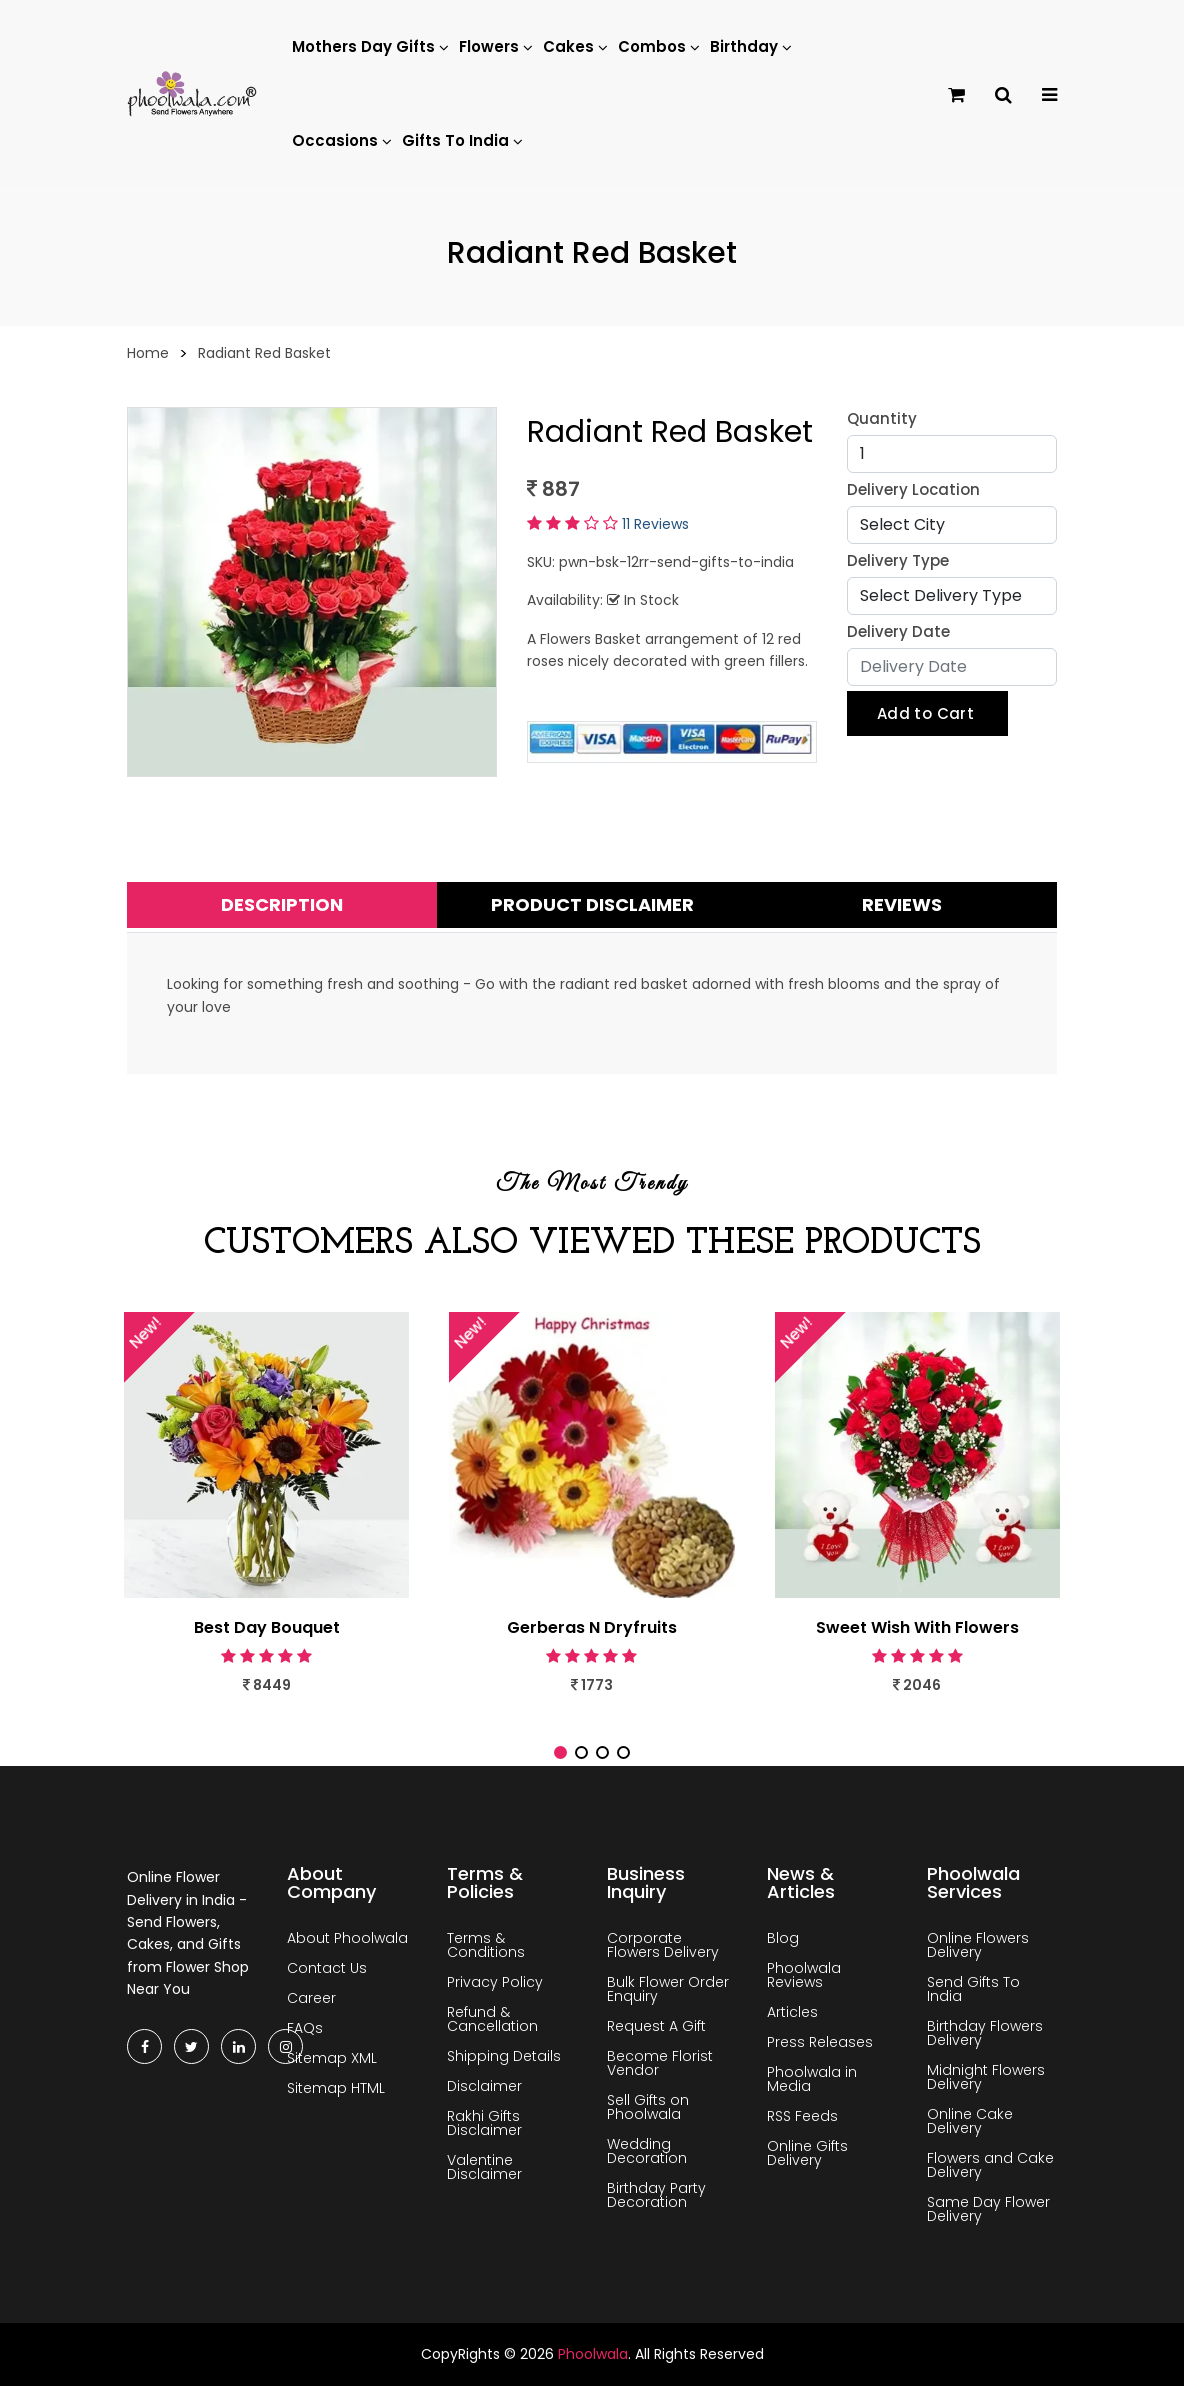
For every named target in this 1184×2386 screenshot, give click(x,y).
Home (148, 353)
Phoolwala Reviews (804, 1975)
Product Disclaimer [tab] (592, 904)
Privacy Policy (495, 1982)
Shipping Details (504, 2056)
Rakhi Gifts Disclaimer (484, 2123)
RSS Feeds (802, 2116)
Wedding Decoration (647, 2151)
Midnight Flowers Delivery (986, 2077)
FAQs (305, 2028)
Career (311, 1998)
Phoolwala (593, 2354)
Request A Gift (656, 2026)
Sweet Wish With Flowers (917, 1628)
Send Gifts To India (973, 1989)
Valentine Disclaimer (484, 2167)
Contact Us (327, 1968)
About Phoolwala (347, 1938)
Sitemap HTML (336, 2088)
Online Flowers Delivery (978, 1945)
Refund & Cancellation (492, 2019)
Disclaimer (484, 2086)
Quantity (882, 418)
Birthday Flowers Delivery (985, 2033)
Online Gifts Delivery (807, 2153)
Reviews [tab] (902, 904)
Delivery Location (913, 489)
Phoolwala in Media (812, 2079)
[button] (560, 1752)
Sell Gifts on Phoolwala (648, 2107)
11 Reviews (655, 524)
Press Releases (820, 2042)
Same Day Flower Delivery (988, 2209)
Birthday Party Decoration (656, 2195)
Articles (792, 2012)
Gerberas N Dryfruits (592, 1628)
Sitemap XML (332, 2058)
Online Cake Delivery (970, 2121)
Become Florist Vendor (660, 2063)
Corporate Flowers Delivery (663, 1945)
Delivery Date (898, 631)
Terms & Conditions (486, 1945)
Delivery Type (898, 560)
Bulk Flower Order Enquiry (668, 1989)
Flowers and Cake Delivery (990, 2165)
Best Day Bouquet (267, 1628)
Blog (783, 1938)
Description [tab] (282, 904)
